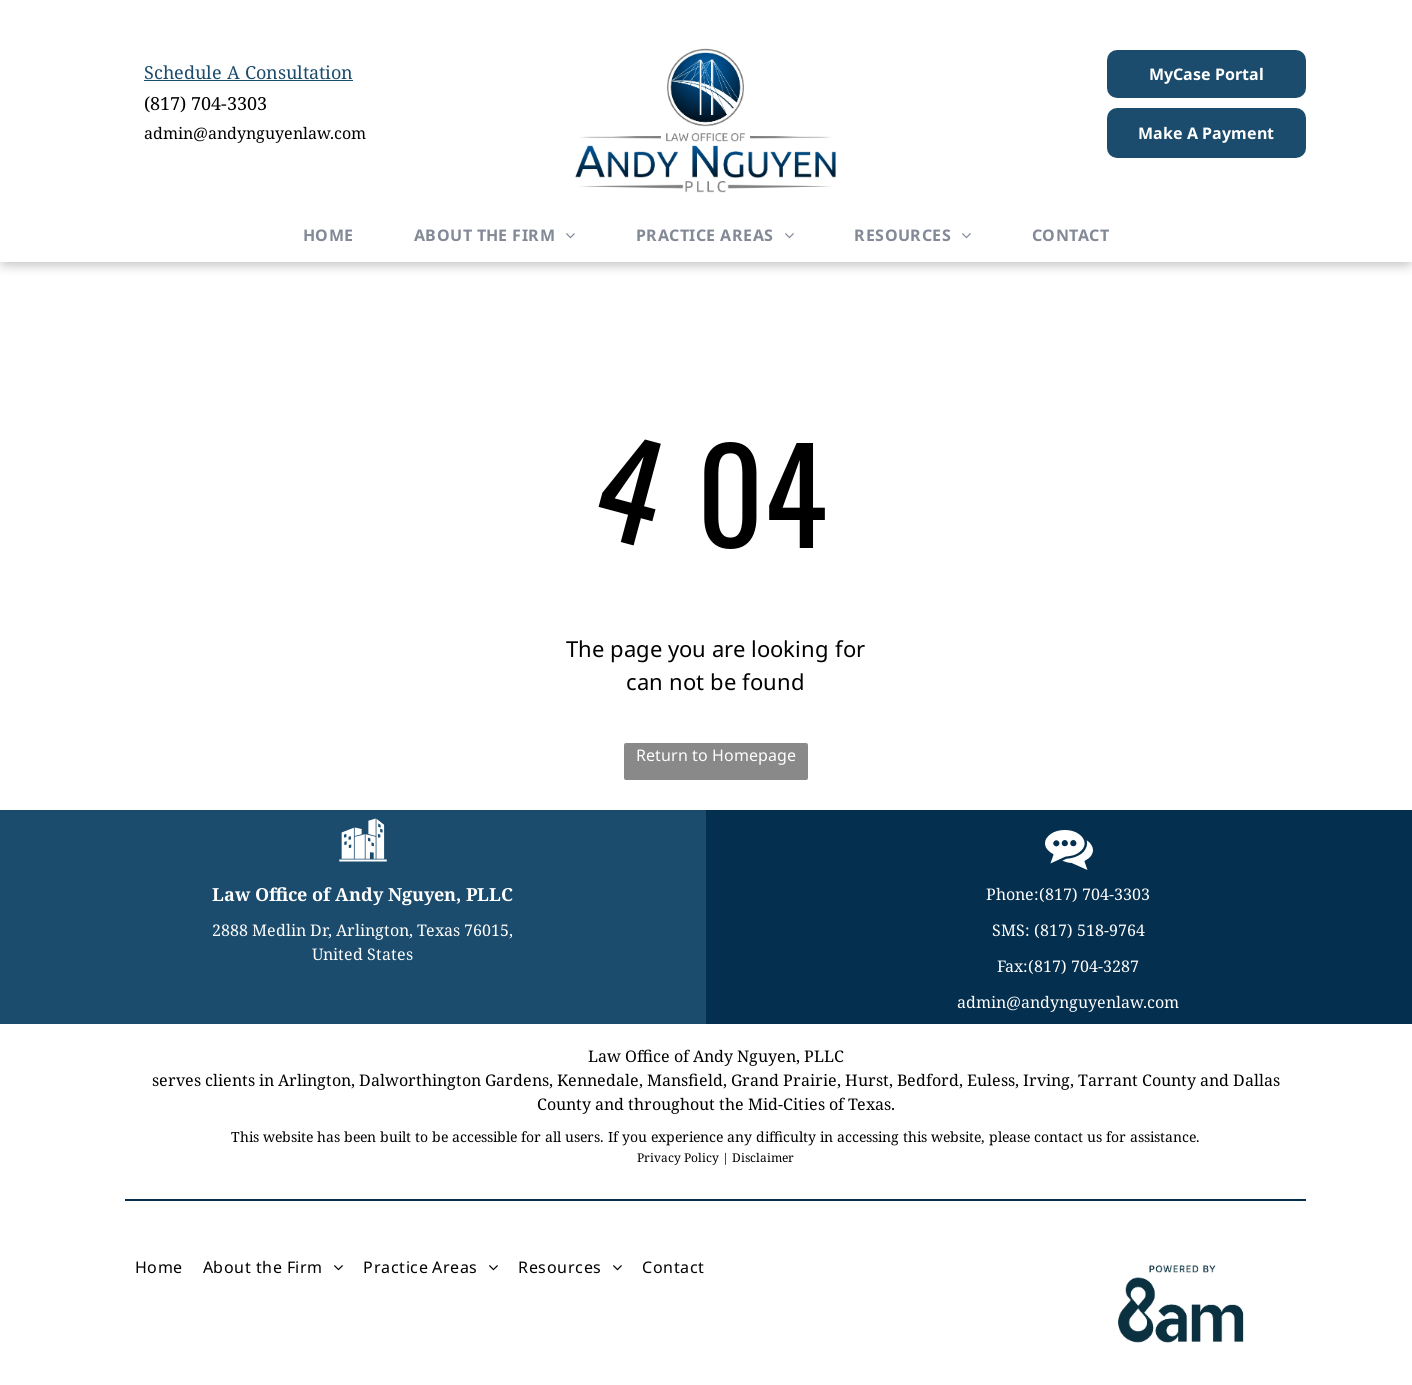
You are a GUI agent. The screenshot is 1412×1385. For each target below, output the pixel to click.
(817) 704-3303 (205, 103)
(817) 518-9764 (1089, 930)
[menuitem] (328, 235)
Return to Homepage (716, 755)
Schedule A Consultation (248, 72)
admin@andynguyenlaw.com (255, 133)
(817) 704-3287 (1083, 966)
